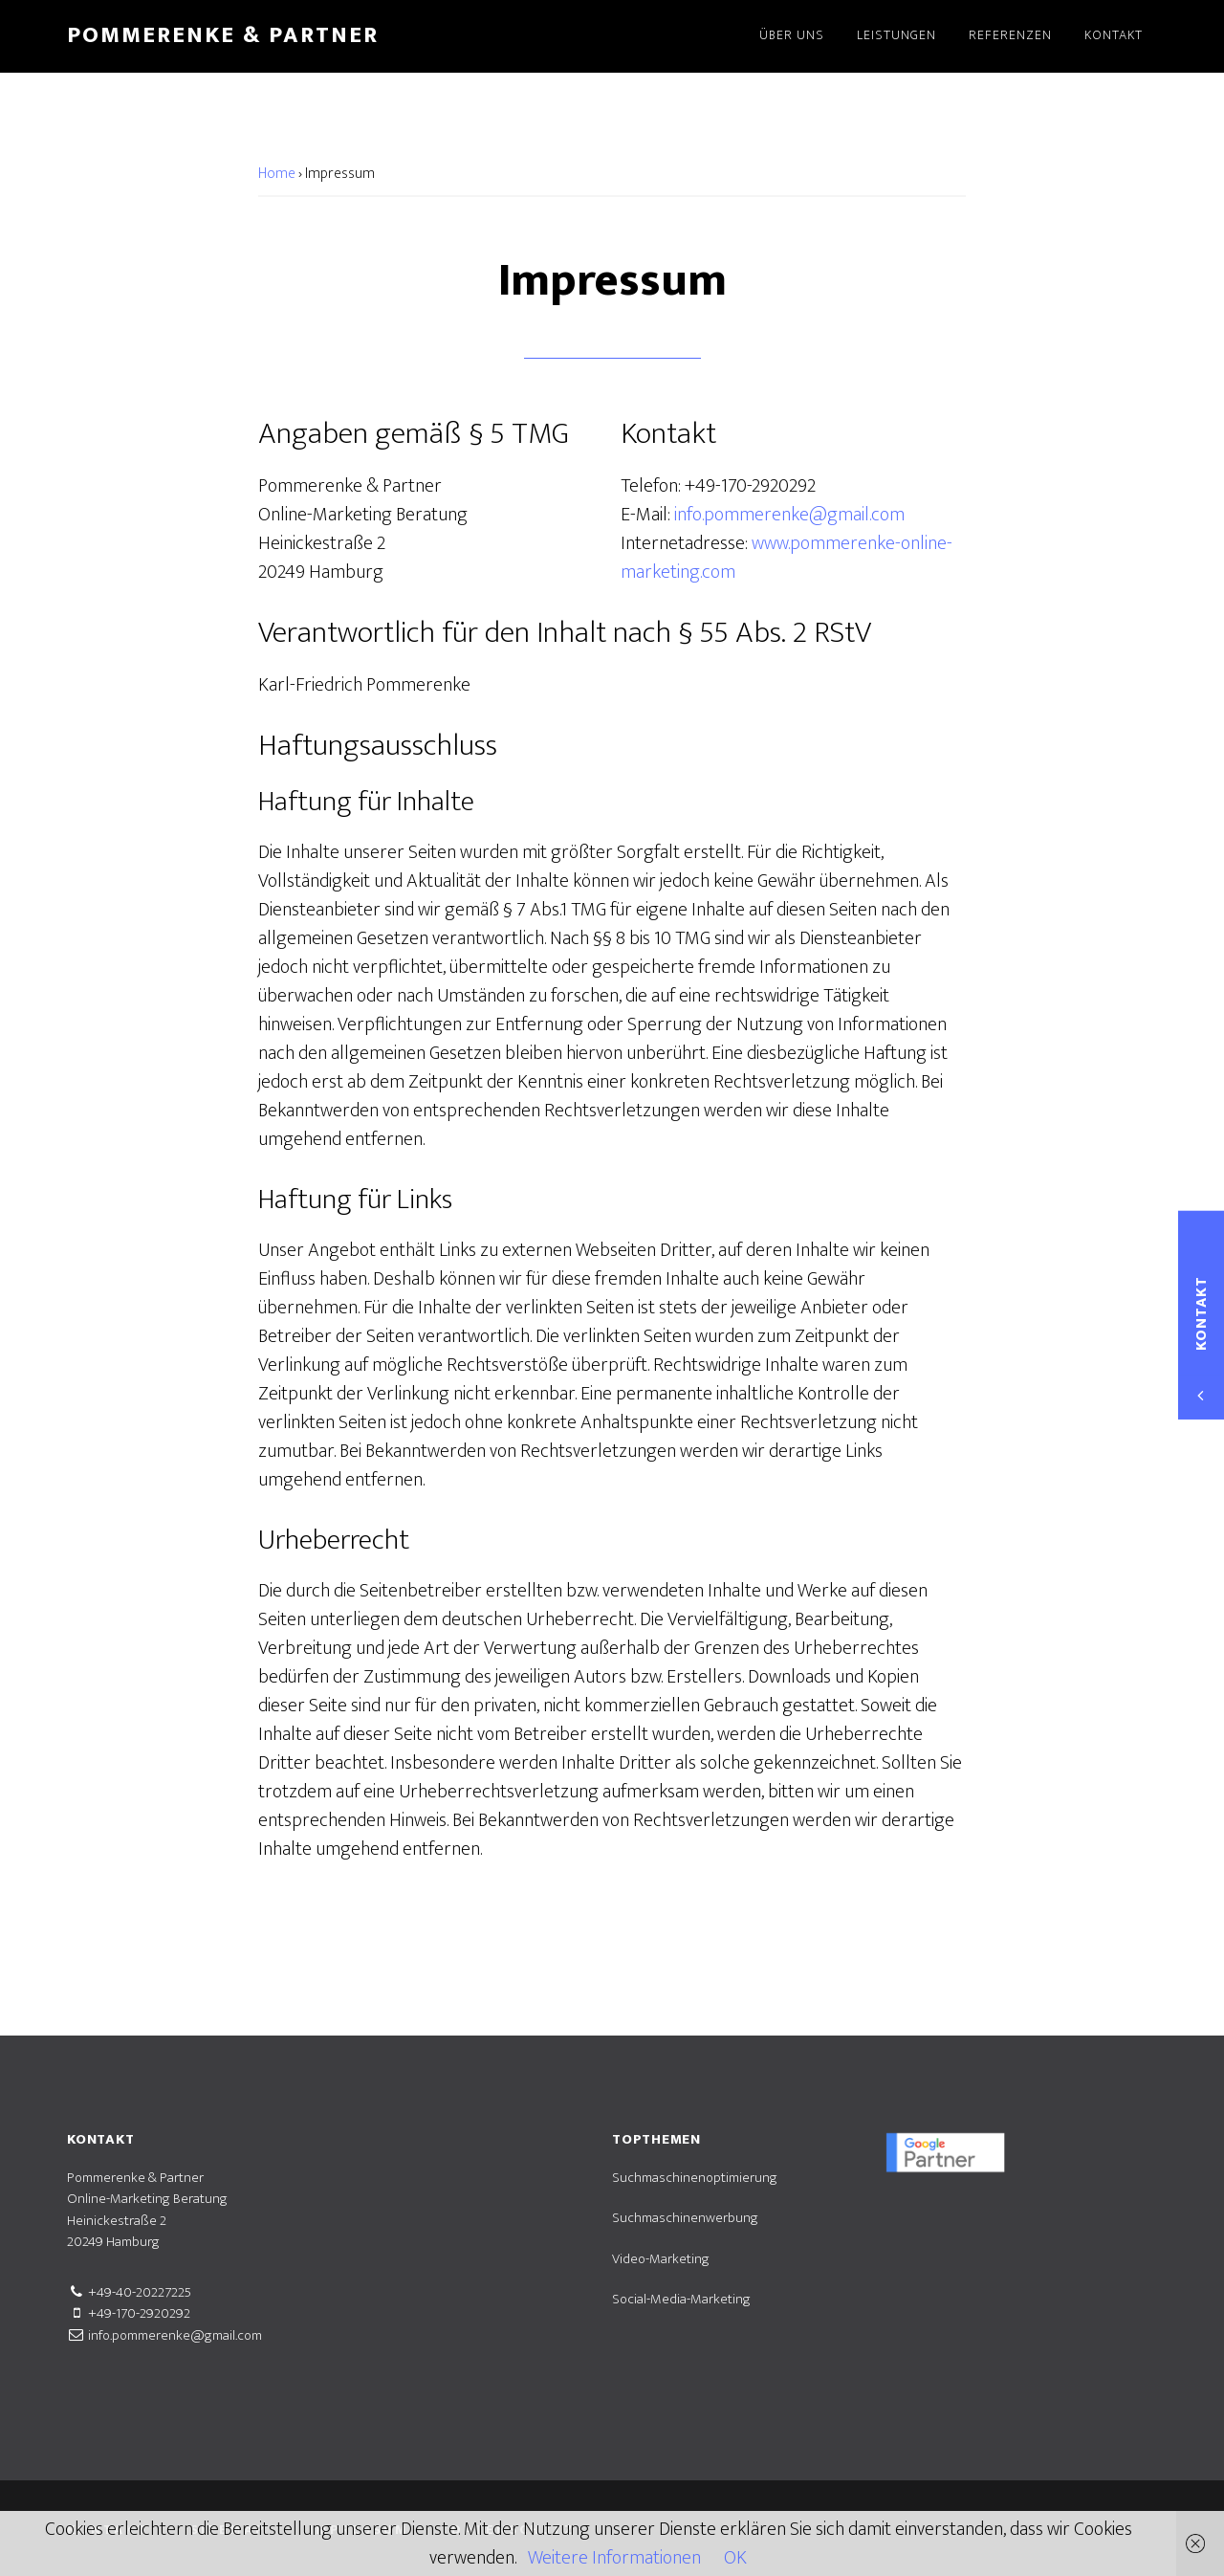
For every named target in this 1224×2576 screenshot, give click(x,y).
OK (735, 2558)
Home (276, 174)
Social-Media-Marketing (681, 2299)
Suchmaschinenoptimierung (694, 2178)
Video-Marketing (661, 2259)
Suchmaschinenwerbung (685, 2218)
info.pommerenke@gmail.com (789, 514)
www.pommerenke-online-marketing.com (786, 557)
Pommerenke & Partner (223, 35)
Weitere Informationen (614, 2558)
